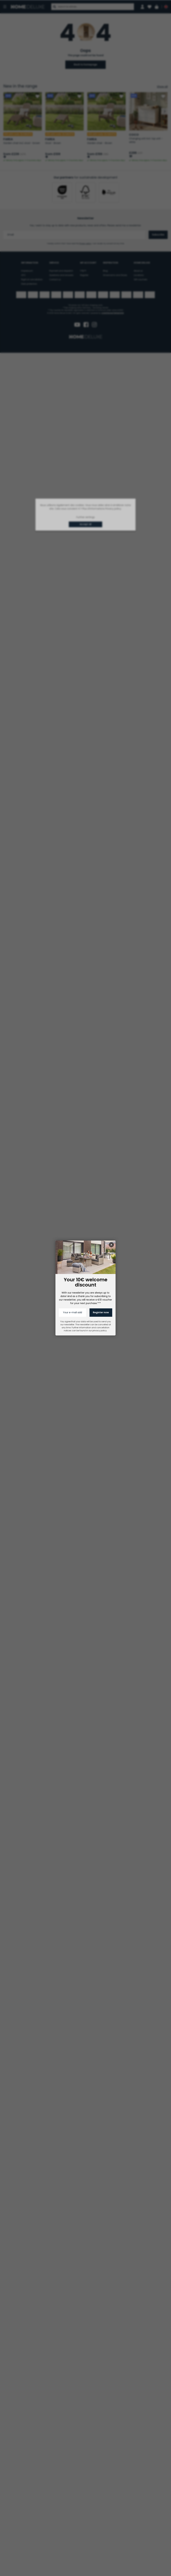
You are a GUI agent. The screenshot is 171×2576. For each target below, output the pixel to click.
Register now (101, 1312)
